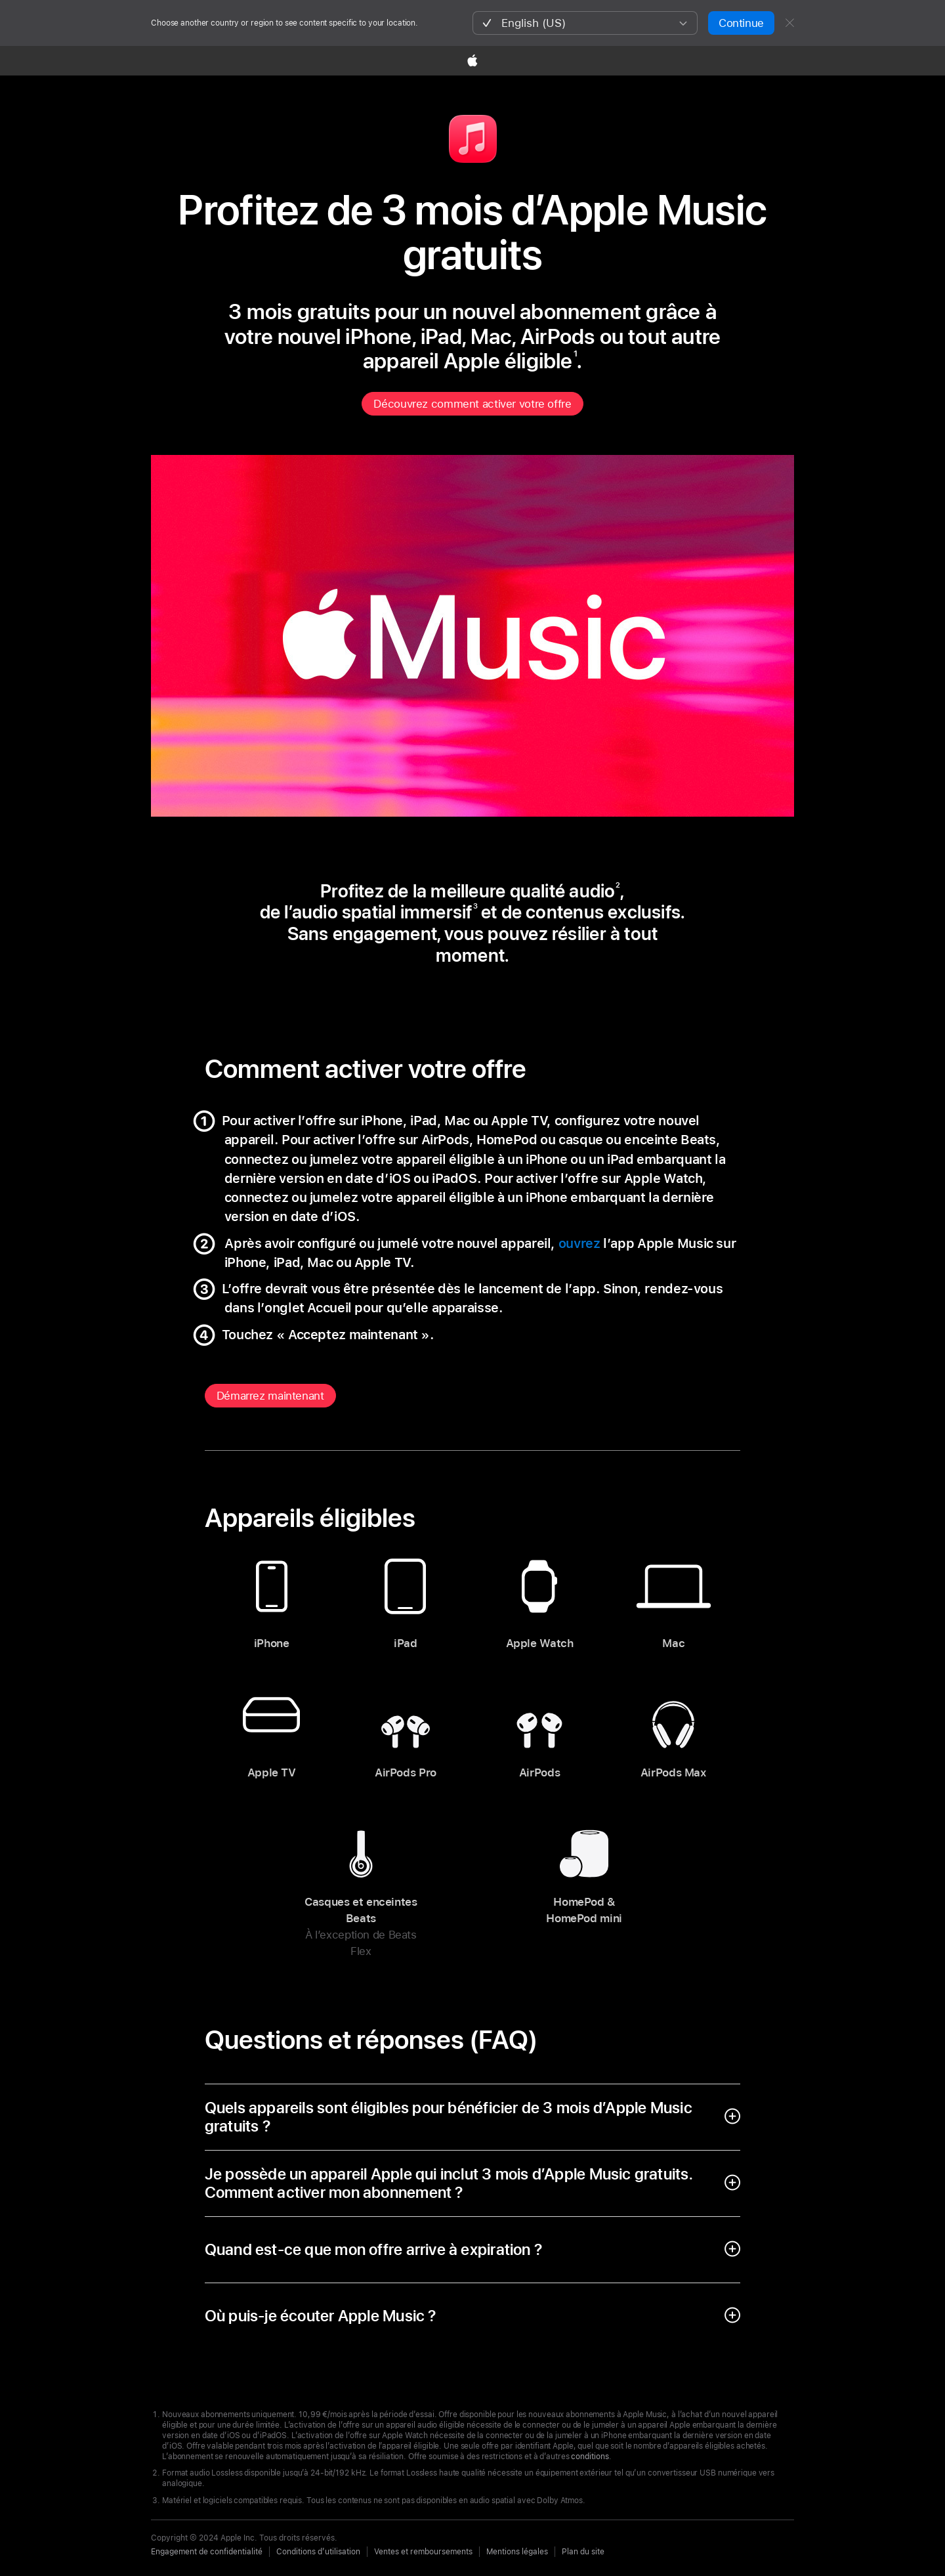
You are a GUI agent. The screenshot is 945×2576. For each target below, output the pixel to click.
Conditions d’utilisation (318, 2551)
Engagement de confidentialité (206, 2551)
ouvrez (579, 1243)
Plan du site (583, 2551)
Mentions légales (517, 2551)
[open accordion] (473, 2117)
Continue (741, 23)
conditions (590, 2456)
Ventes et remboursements (423, 2551)
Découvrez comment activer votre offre (472, 403)
